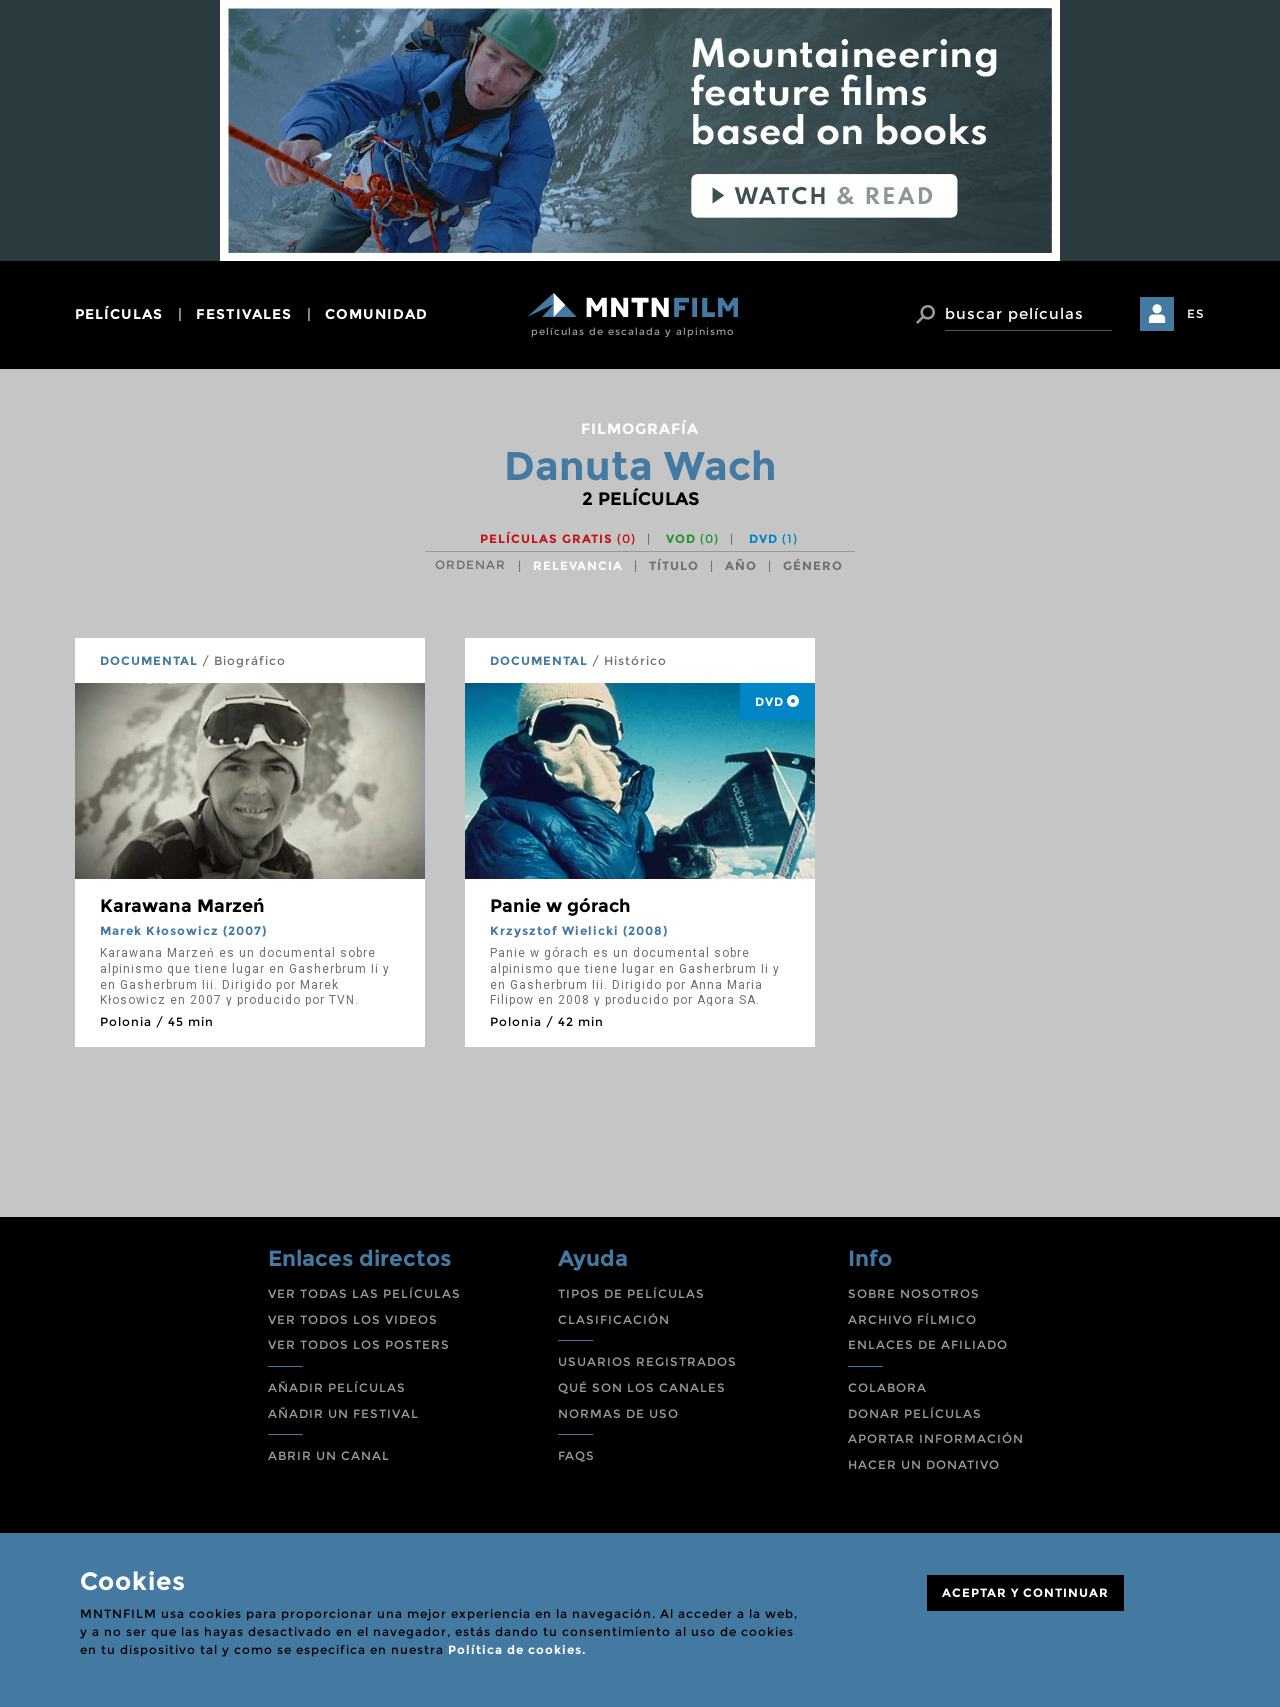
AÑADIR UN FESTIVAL (343, 1413)
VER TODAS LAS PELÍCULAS (364, 1293)
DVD (773, 538)
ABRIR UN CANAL (329, 1455)
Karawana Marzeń (182, 906)
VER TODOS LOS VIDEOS (353, 1319)
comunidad (376, 314)
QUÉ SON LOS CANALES (642, 1387)
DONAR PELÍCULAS (915, 1413)
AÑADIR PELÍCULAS (337, 1387)
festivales (244, 314)
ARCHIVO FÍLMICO (912, 1319)
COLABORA (887, 1387)
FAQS (576, 1455)
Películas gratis (558, 538)
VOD (692, 538)
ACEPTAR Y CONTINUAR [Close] (1025, 1592)
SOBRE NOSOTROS (914, 1293)
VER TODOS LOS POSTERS (359, 1344)
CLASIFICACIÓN (614, 1319)
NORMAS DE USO (618, 1413)
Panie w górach (560, 906)
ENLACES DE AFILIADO (928, 1344)
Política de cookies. (517, 1649)
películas (119, 314)
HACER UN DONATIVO (924, 1464)
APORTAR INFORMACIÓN (936, 1438)
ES (1196, 313)
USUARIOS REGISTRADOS (647, 1361)
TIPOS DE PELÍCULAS (631, 1293)
